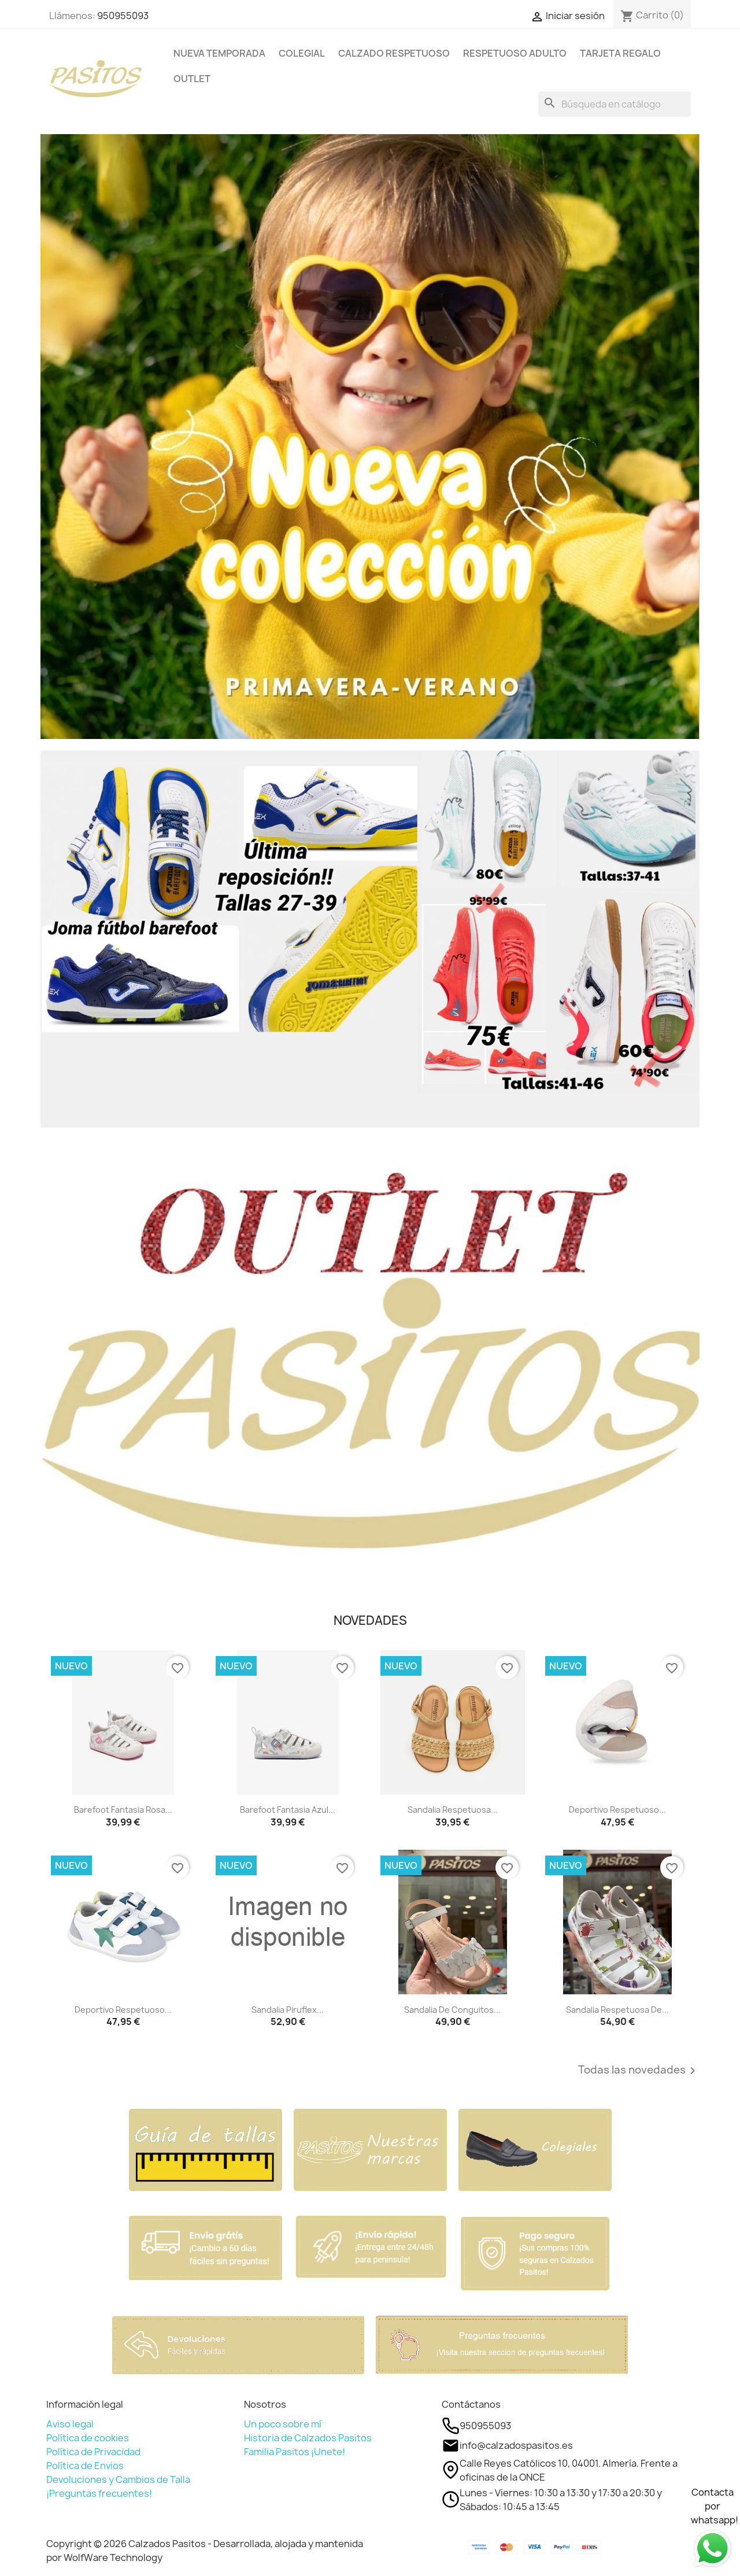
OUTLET (191, 78)
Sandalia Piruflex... (287, 2009)
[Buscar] (614, 104)
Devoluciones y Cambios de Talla (118, 2479)
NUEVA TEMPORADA (219, 53)
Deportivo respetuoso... (617, 1809)
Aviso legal (70, 2424)
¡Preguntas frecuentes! (99, 2493)
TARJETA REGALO (620, 53)
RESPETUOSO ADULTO (515, 53)
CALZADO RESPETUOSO (394, 53)
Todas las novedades (639, 2071)
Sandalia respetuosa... (453, 1809)
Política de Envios (85, 2465)
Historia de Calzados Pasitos (308, 2437)
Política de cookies (87, 2437)
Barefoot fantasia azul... (287, 1809)
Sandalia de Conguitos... (452, 2009)
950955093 (123, 15)
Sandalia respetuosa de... (617, 2009)
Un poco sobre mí (282, 2424)
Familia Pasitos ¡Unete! (294, 2451)
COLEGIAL (302, 53)
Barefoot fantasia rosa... (123, 1809)
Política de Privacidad (93, 2451)
